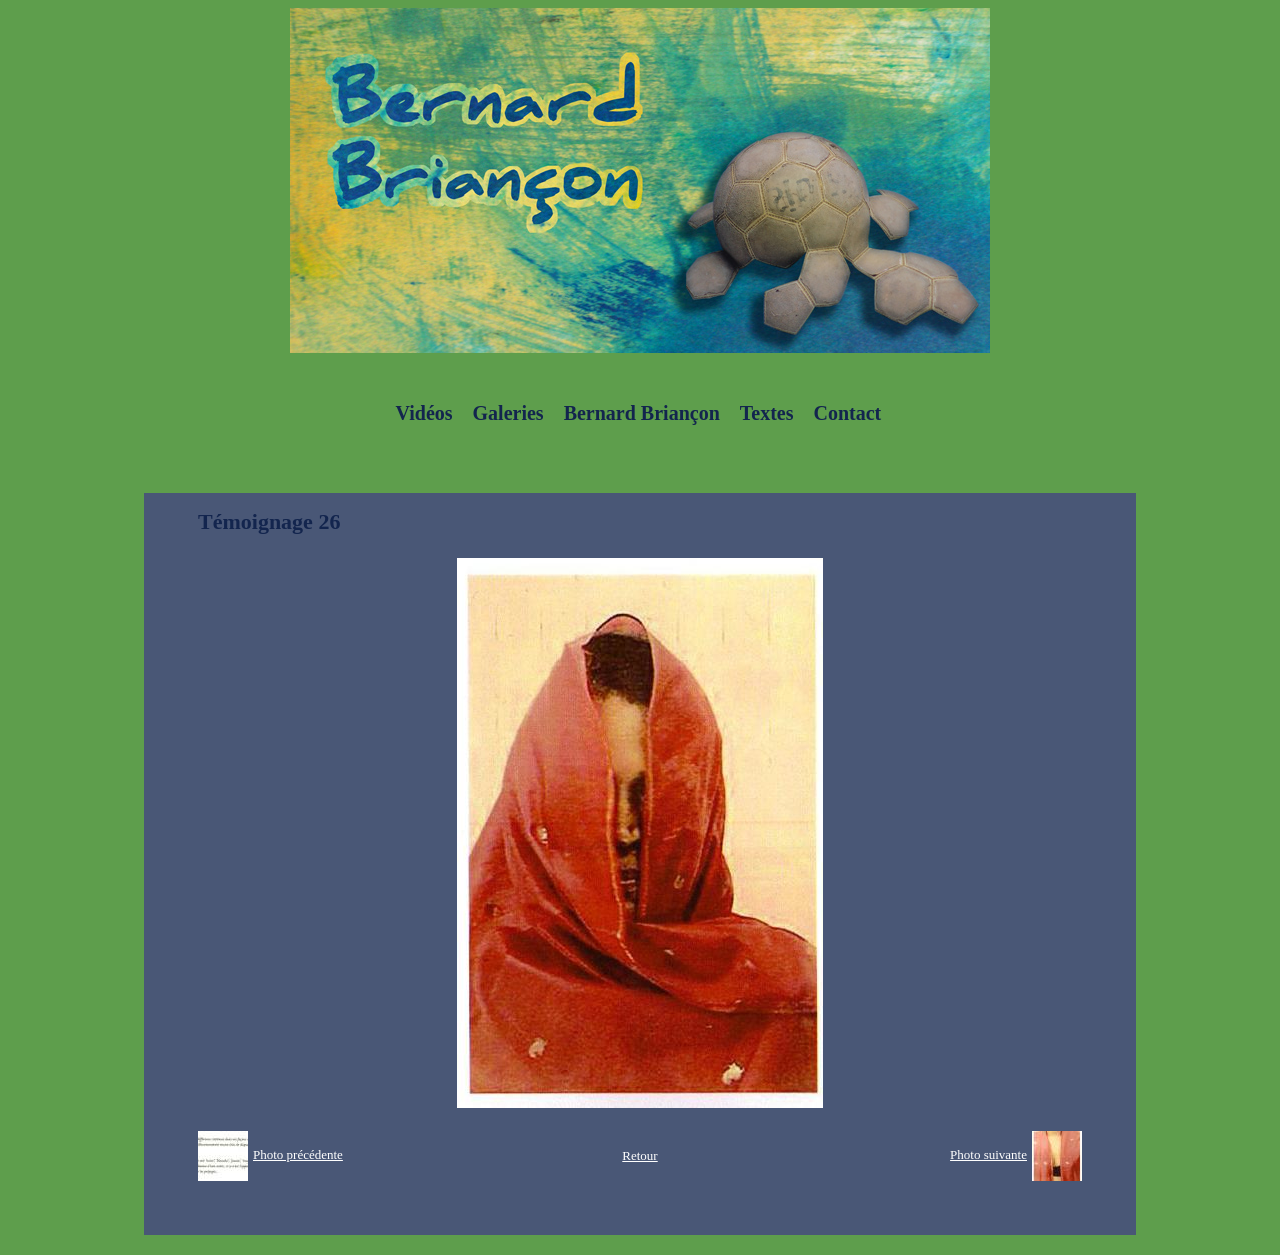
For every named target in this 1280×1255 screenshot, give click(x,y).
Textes (767, 413)
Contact (847, 413)
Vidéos (424, 413)
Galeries (508, 413)
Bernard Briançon (642, 413)
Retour (639, 1155)
